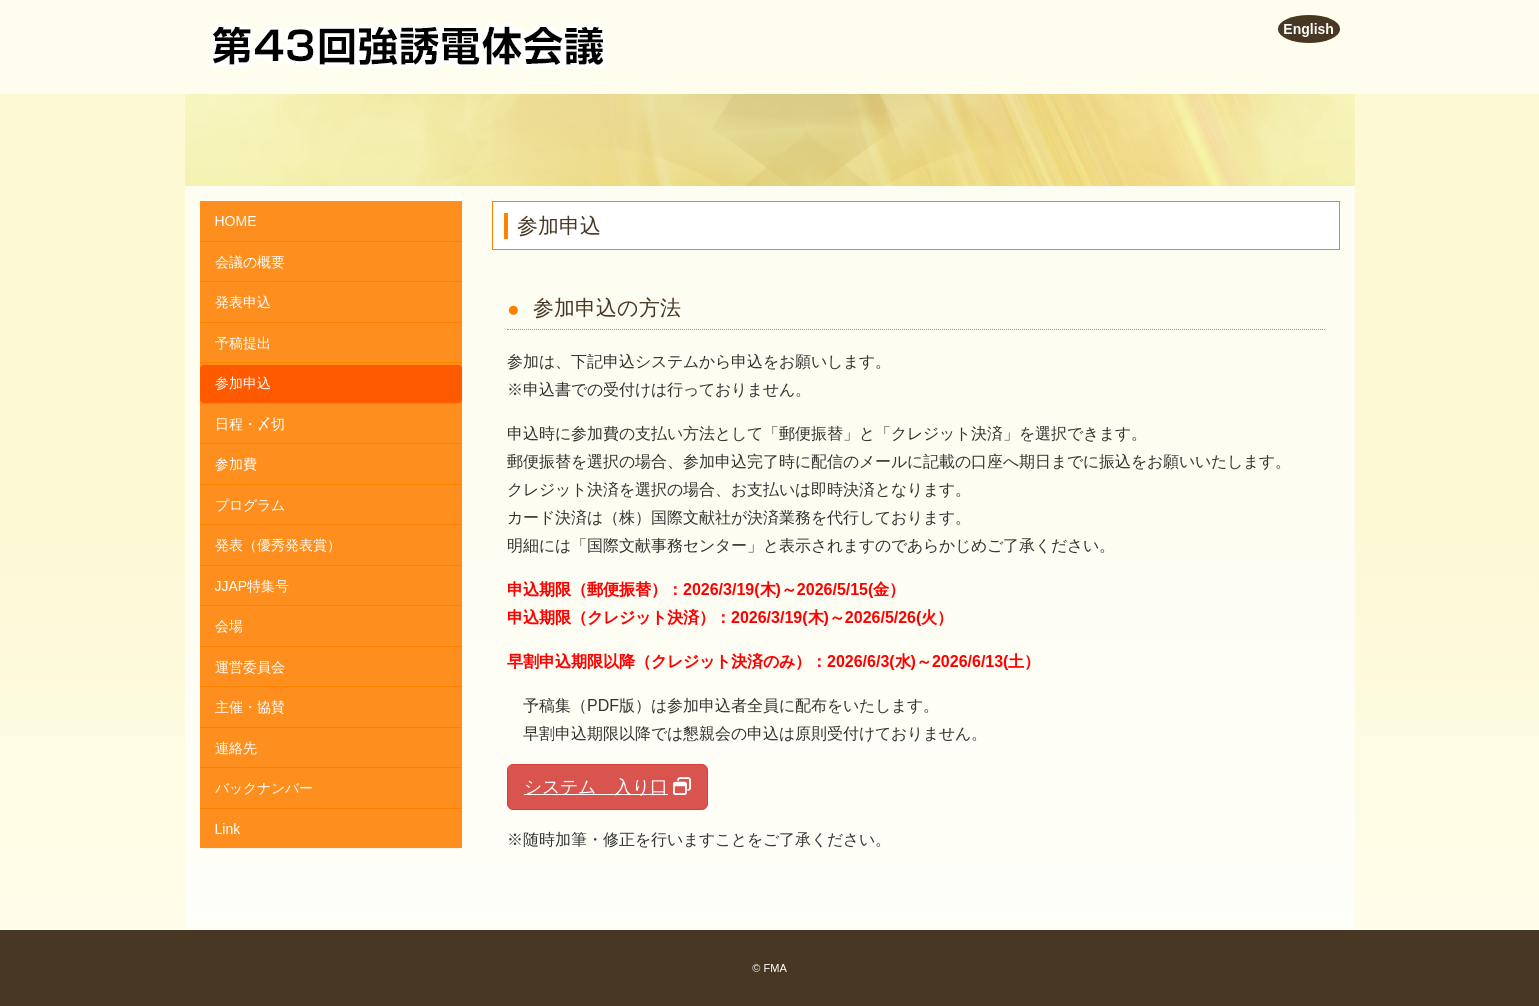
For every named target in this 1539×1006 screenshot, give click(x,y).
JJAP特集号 (252, 586)
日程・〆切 (250, 424)
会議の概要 (250, 262)
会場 (229, 626)
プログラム (250, 505)
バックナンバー (264, 788)
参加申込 (243, 383)
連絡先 (236, 748)
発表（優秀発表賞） (278, 545)
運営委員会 (250, 667)
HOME (236, 221)
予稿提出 (243, 343)
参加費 (236, 464)
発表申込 (243, 302)
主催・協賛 (250, 707)
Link (228, 829)
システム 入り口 (596, 787)
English (1308, 29)
